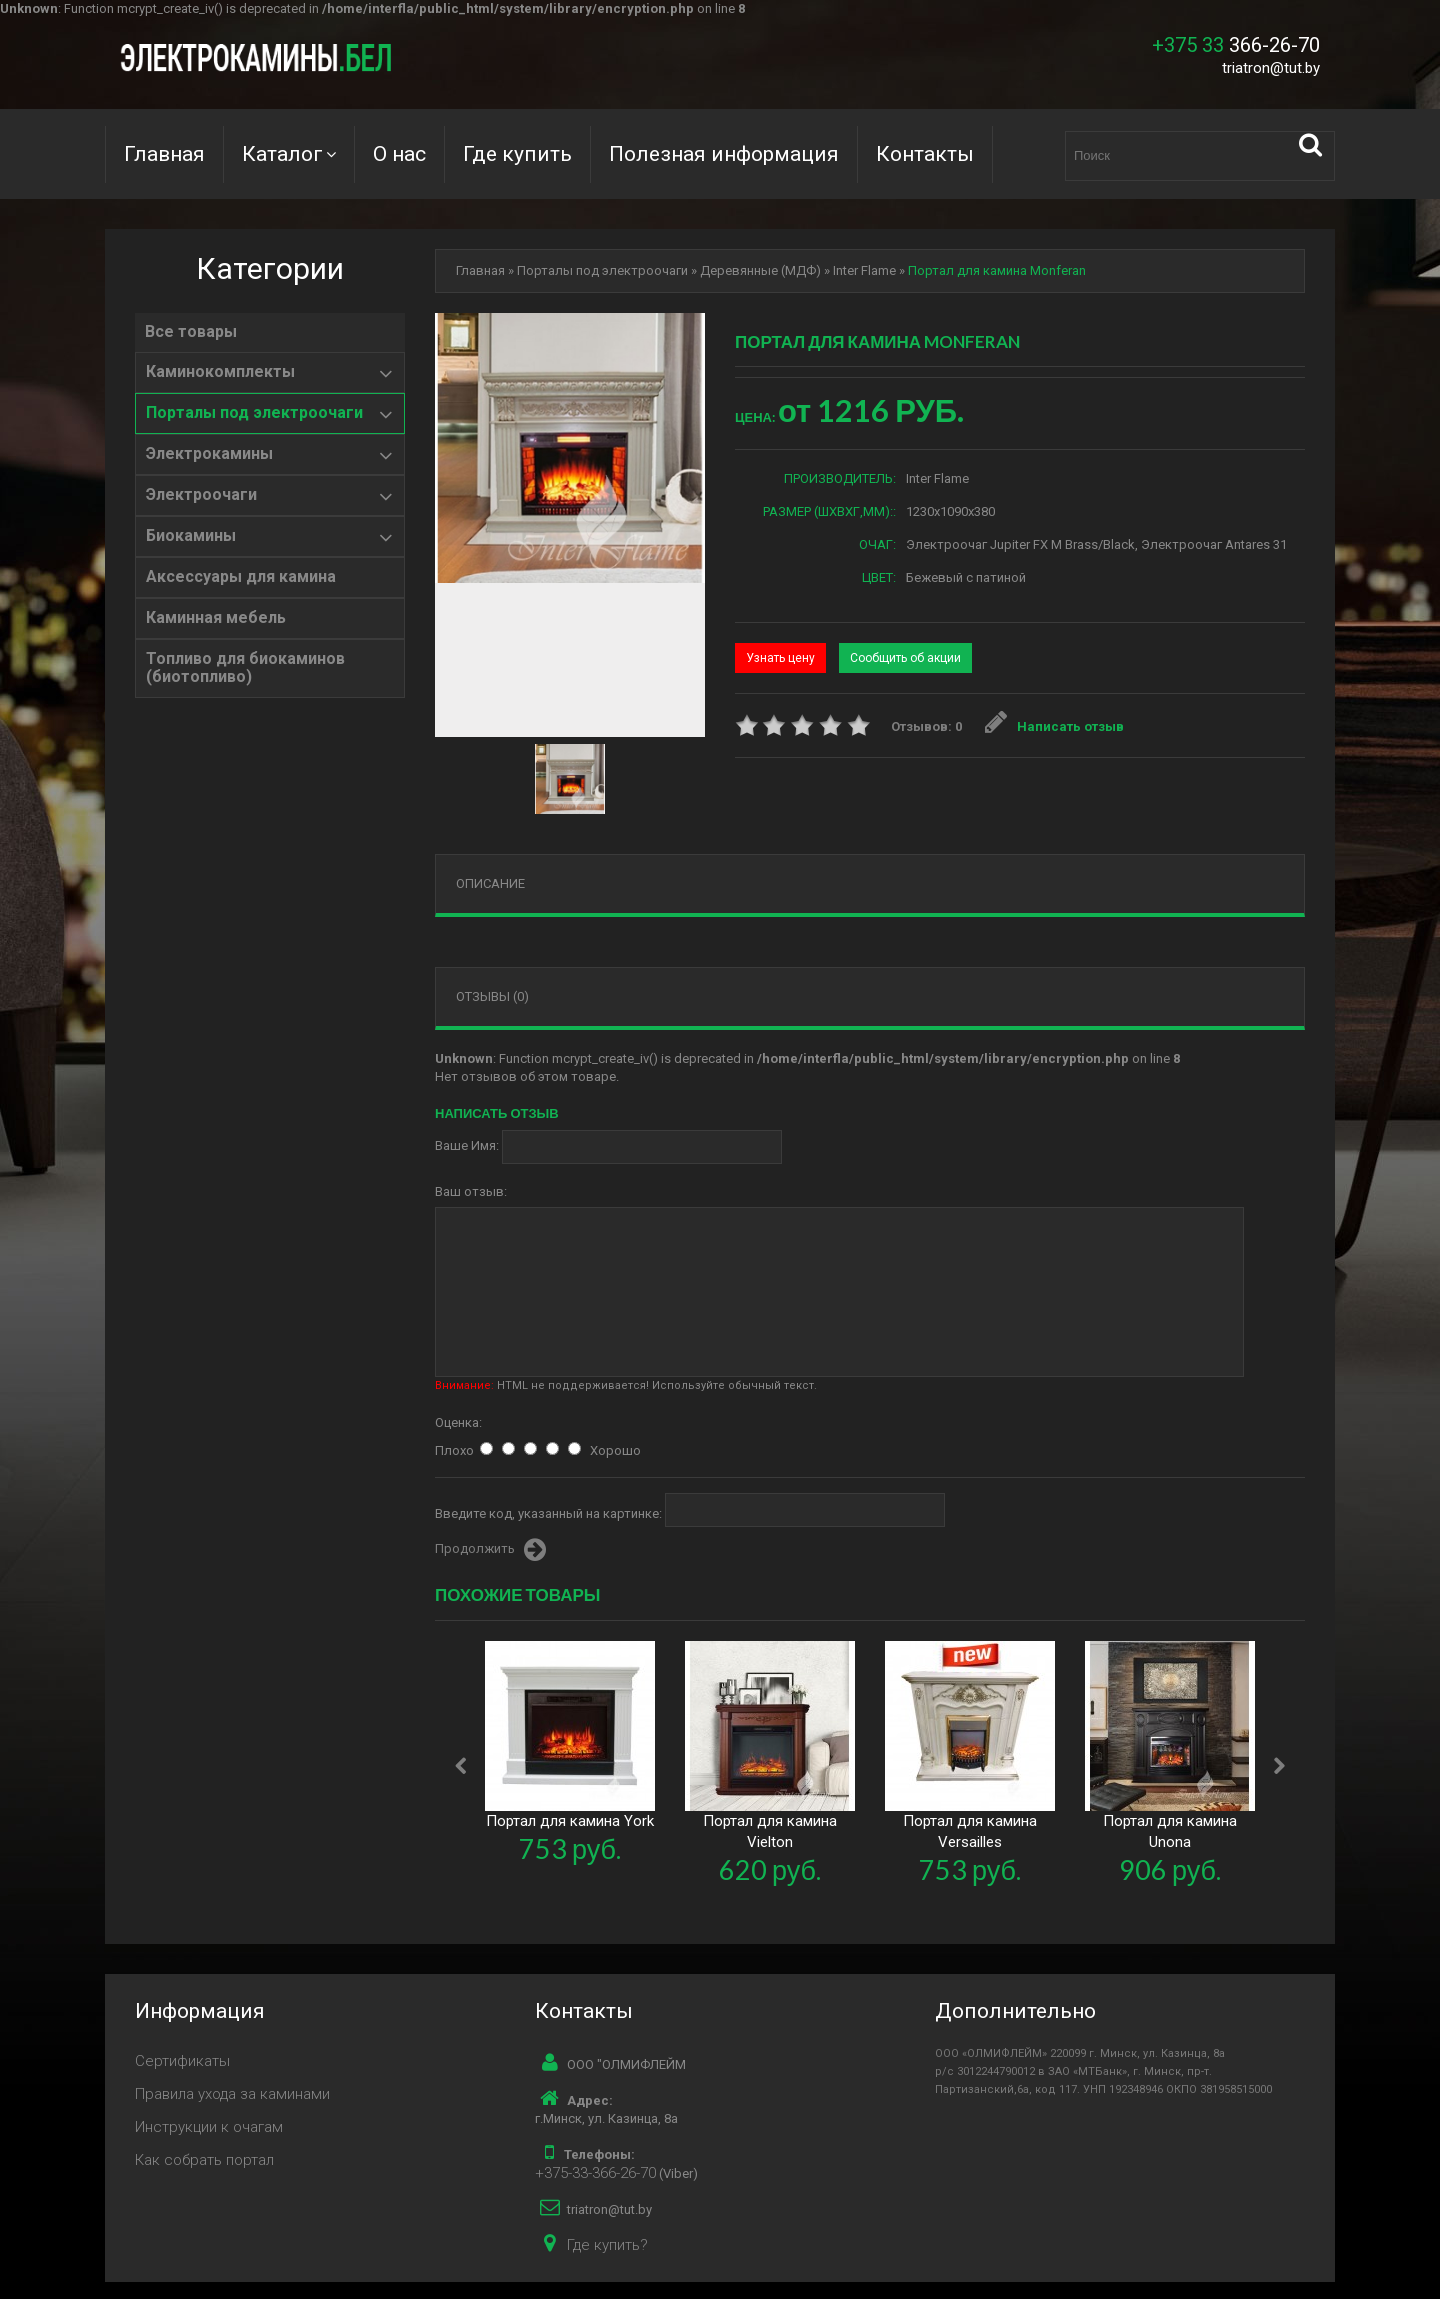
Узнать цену (780, 658)
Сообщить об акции (905, 658)
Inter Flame (864, 270)
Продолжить (490, 1550)
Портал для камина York (570, 1821)
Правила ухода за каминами (232, 2094)
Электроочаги (201, 495)
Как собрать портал (204, 2160)
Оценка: (458, 1422)
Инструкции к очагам (209, 2127)
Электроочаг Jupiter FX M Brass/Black (1020, 544)
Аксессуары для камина (241, 577)
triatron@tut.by (1271, 68)
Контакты (925, 154)
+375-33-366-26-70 (595, 2173)
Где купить (517, 154)
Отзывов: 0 (926, 726)
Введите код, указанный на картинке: (548, 1513)
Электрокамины (209, 454)
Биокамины (191, 536)
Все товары (191, 332)
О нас (399, 154)
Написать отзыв (1055, 726)
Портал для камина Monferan (997, 270)
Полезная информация (724, 154)
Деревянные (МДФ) (760, 270)
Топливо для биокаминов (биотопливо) (245, 668)
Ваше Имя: (467, 1145)
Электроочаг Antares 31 (1214, 544)
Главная (164, 154)
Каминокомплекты (220, 372)
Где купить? (607, 2245)
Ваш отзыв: (471, 1191)
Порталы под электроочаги (254, 413)
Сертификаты (182, 2061)
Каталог (282, 154)
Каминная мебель (216, 618)
